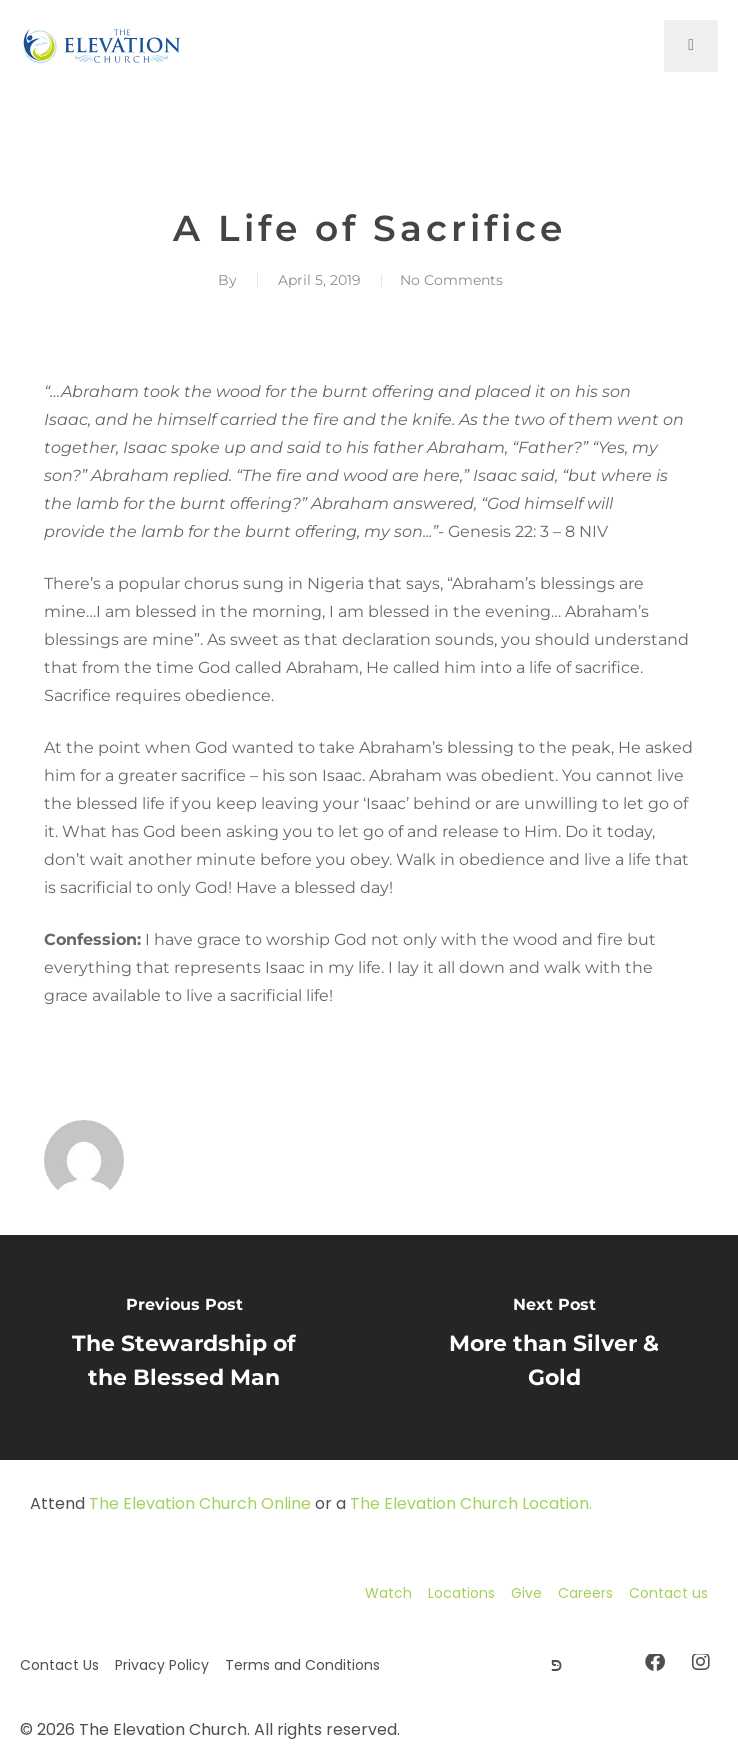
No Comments (451, 280)
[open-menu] (691, 46)
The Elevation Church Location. (471, 1503)
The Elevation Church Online (200, 1503)
